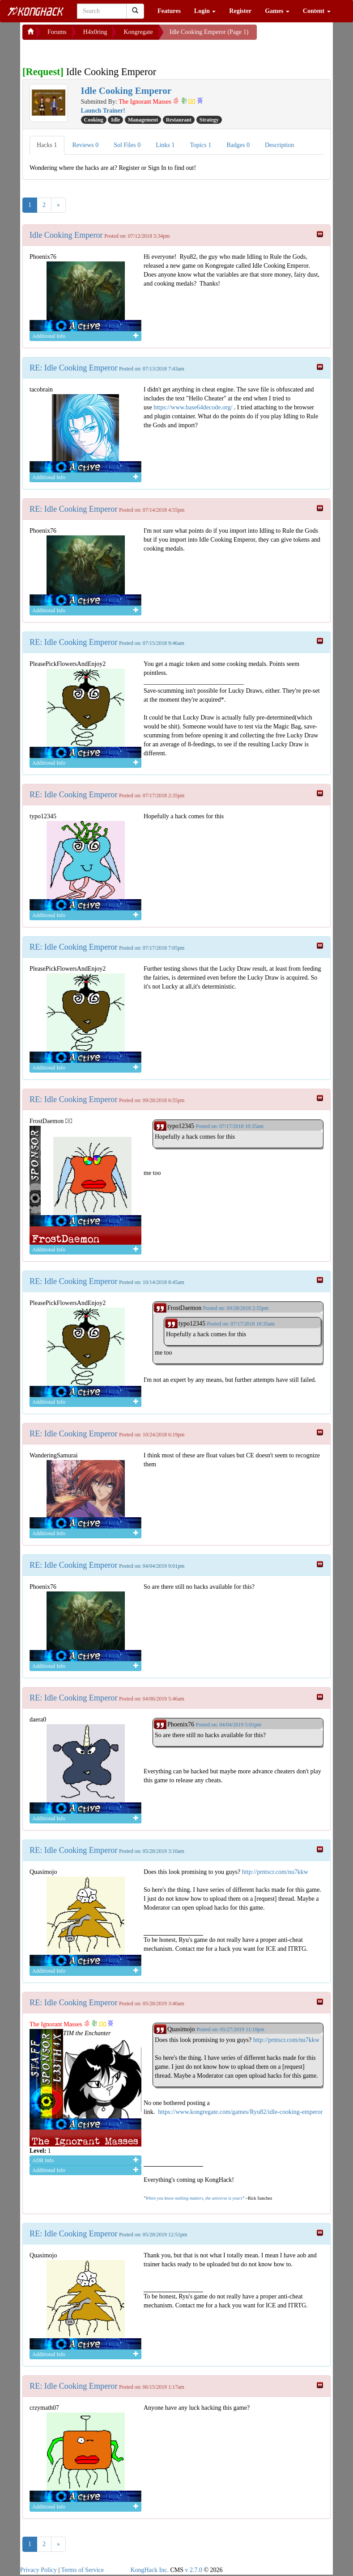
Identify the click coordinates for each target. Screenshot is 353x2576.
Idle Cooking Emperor (66, 235)
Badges (238, 145)
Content (317, 11)
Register (240, 11)
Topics (201, 145)
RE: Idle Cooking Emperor (74, 367)
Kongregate (138, 32)
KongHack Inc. (149, 2570)
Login (205, 11)
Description (279, 145)
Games (277, 11)
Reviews (85, 145)
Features (169, 11)
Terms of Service (82, 2570)
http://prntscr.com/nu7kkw (275, 1872)
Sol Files (127, 145)
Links (165, 145)
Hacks (47, 145)
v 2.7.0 (193, 2570)
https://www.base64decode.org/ (192, 407)
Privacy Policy (38, 2570)
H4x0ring (95, 32)
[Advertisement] (94, 51)
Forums (57, 32)
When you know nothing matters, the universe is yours (193, 2198)
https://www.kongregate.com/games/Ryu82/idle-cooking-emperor (240, 2112)
